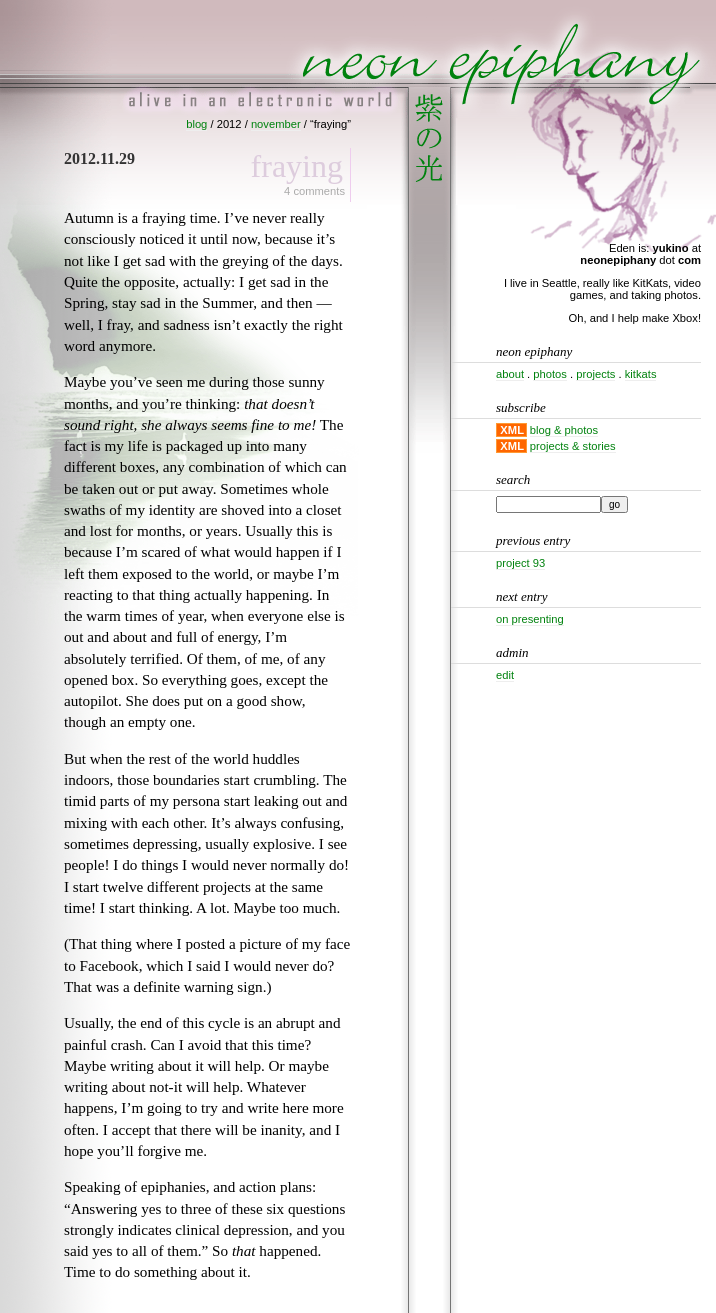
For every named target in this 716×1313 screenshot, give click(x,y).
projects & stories (573, 446)
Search (513, 479)
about (510, 374)
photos (550, 374)
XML (512, 430)
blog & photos (564, 430)
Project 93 (520, 563)
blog (196, 124)
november (276, 124)
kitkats (641, 374)
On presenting (530, 619)
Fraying (297, 166)
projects (595, 374)
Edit (505, 675)
